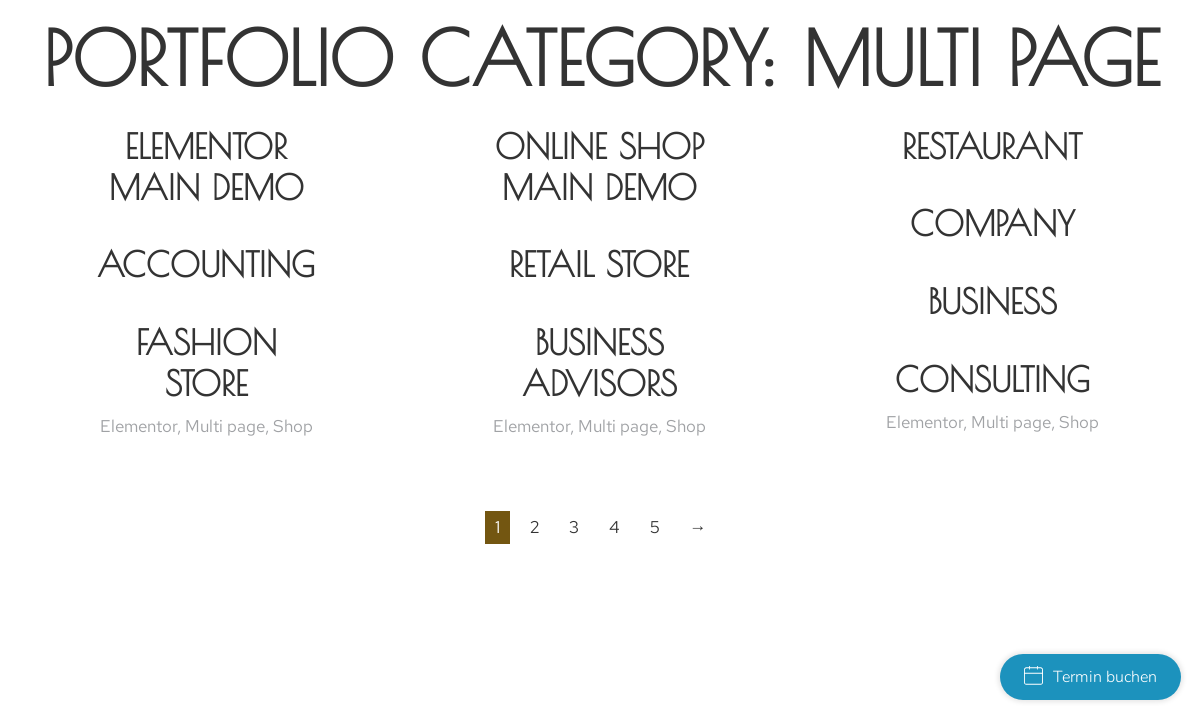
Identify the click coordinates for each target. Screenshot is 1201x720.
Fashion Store (206, 362)
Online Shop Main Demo (599, 166)
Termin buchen (1090, 677)
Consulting (992, 379)
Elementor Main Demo (206, 166)
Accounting (206, 264)
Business (992, 301)
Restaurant (992, 146)
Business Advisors (599, 362)
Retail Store (599, 264)
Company (992, 223)
